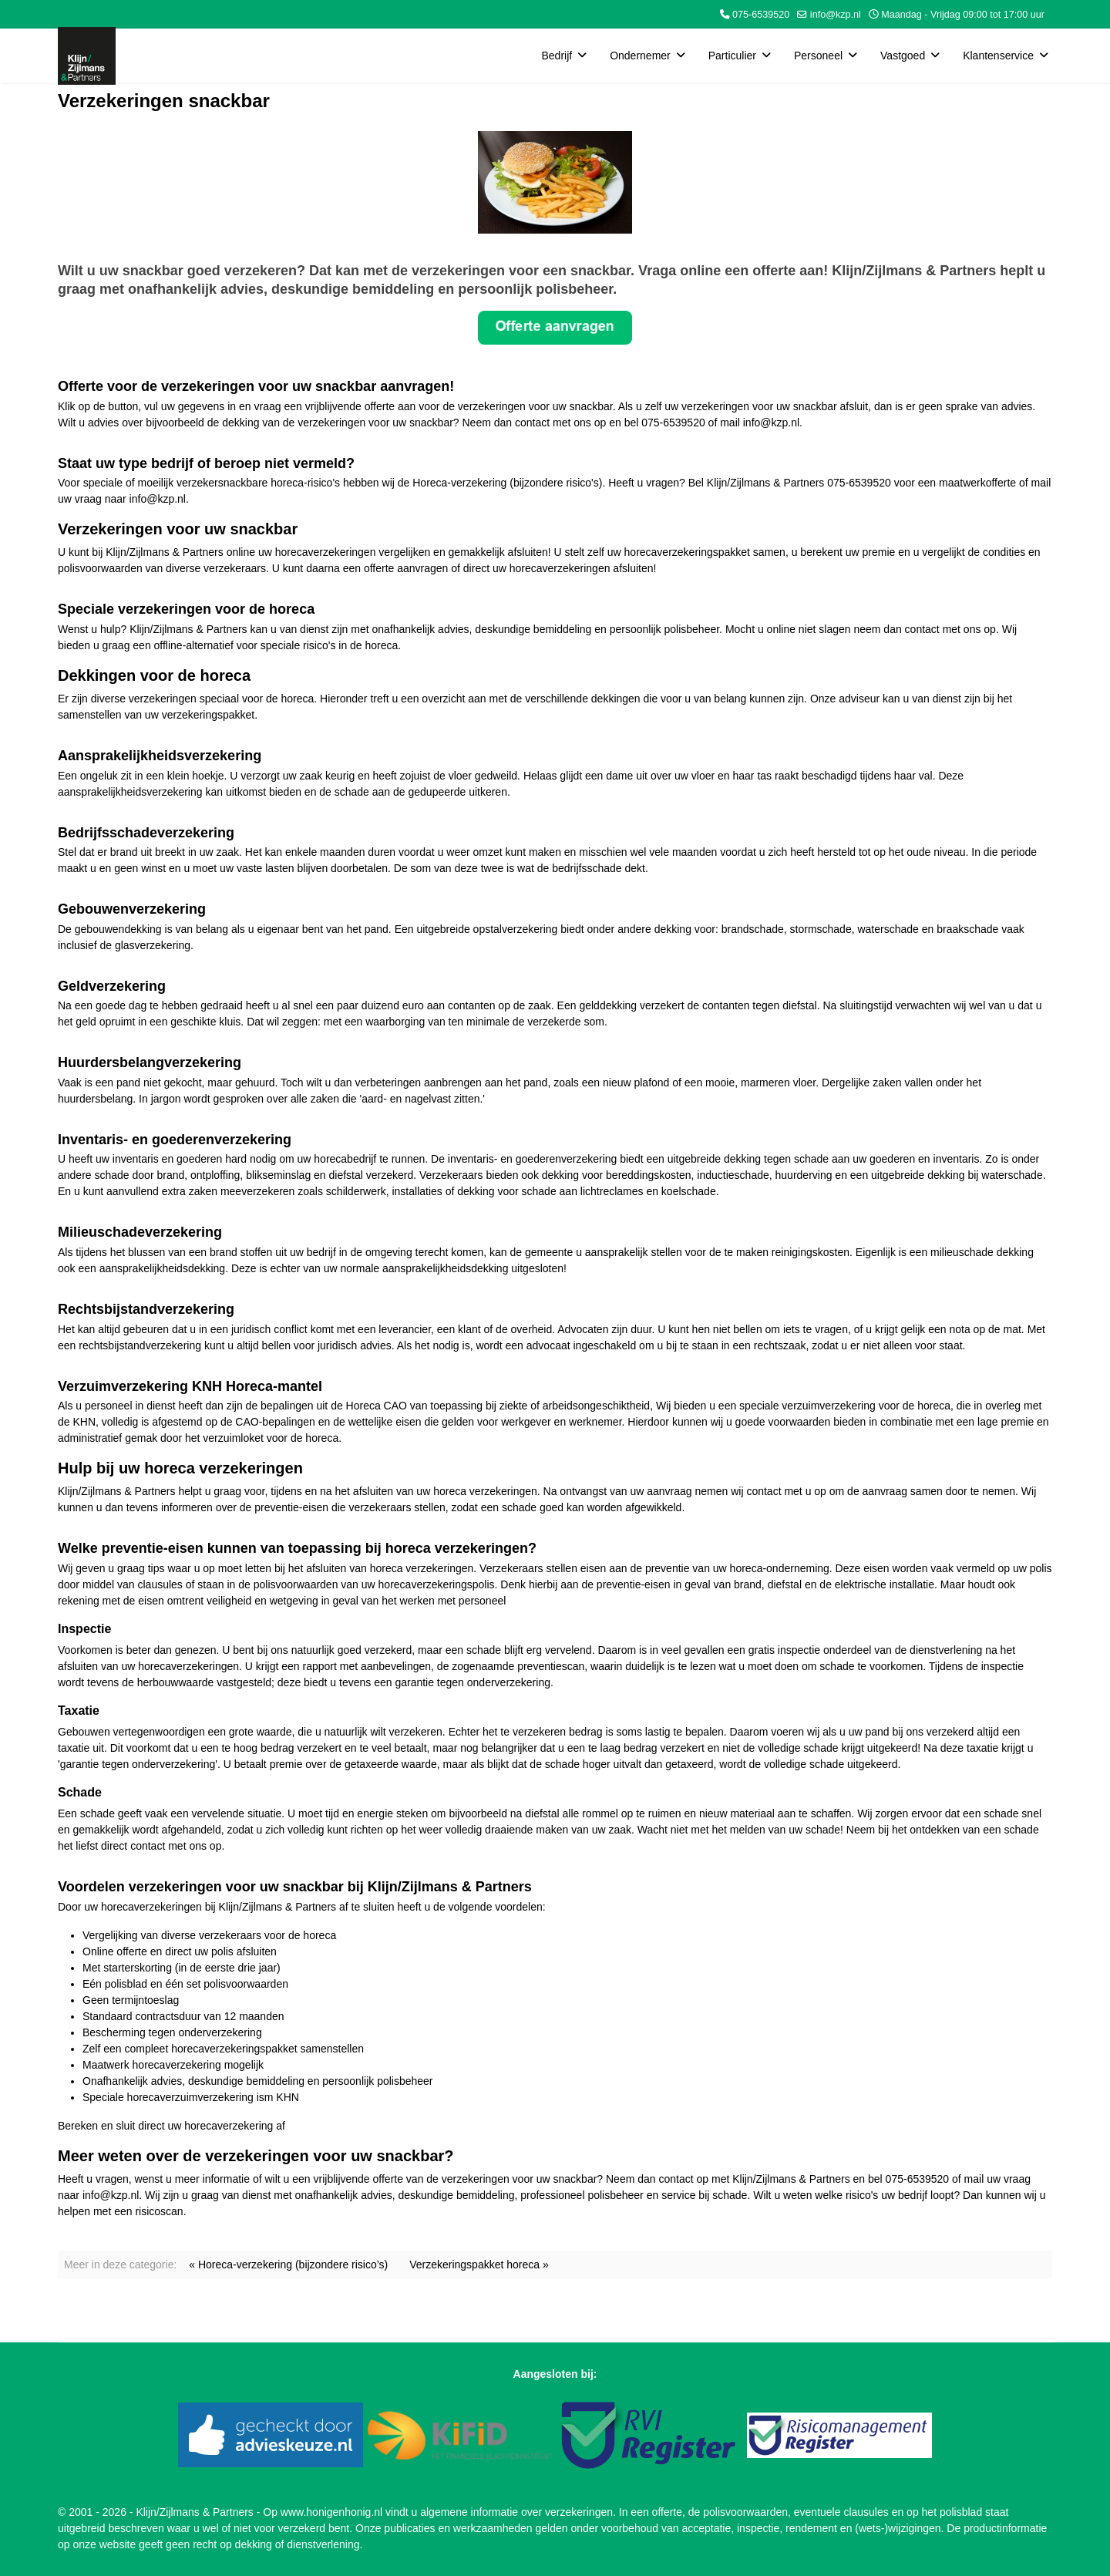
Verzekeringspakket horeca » (479, 2264)
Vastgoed (902, 55)
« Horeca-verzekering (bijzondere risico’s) (288, 2264)
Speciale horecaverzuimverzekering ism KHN (190, 2097)
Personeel (818, 55)
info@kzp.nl (835, 14)
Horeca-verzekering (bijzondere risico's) (507, 482)
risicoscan (159, 2211)
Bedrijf (556, 55)
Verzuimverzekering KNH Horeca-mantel (190, 1386)
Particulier (732, 55)
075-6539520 (760, 14)
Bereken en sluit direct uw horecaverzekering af (171, 2126)
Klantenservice (998, 55)
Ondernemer (640, 55)
